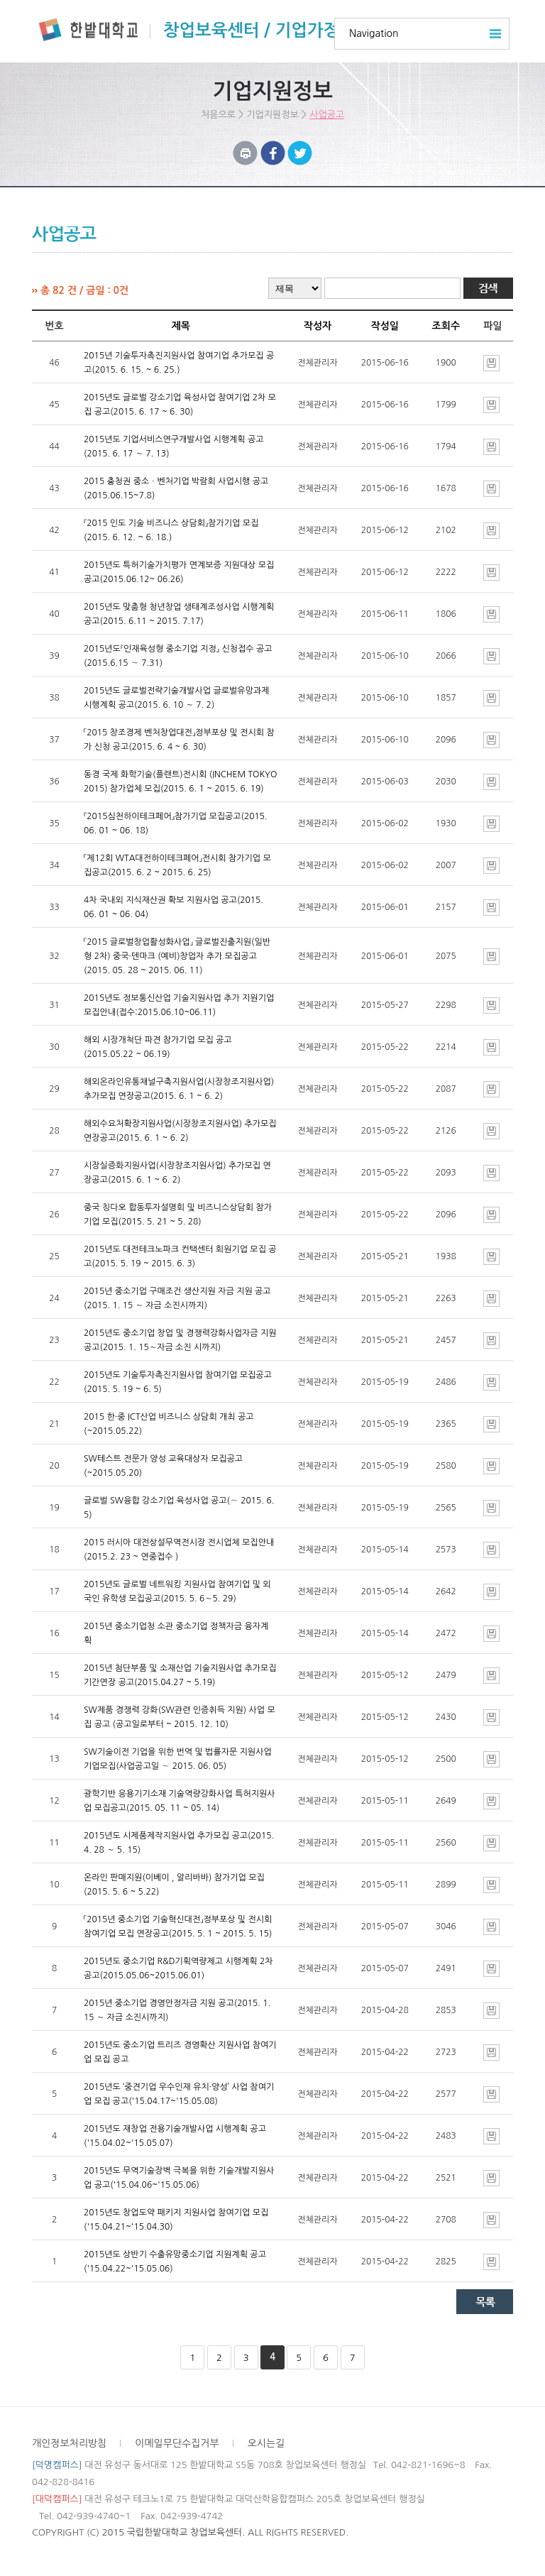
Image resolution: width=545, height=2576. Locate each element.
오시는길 (266, 2443)
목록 (484, 2301)
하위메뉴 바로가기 (0, 0)
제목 (181, 326)
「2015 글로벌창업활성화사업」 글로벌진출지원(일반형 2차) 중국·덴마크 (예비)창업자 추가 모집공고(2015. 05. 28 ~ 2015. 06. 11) (177, 956)
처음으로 (218, 114)
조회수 (446, 326)
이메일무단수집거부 (177, 2443)
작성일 (384, 326)
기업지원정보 (272, 114)
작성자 (317, 326)
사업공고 (326, 114)
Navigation (374, 33)
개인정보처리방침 (69, 2443)
